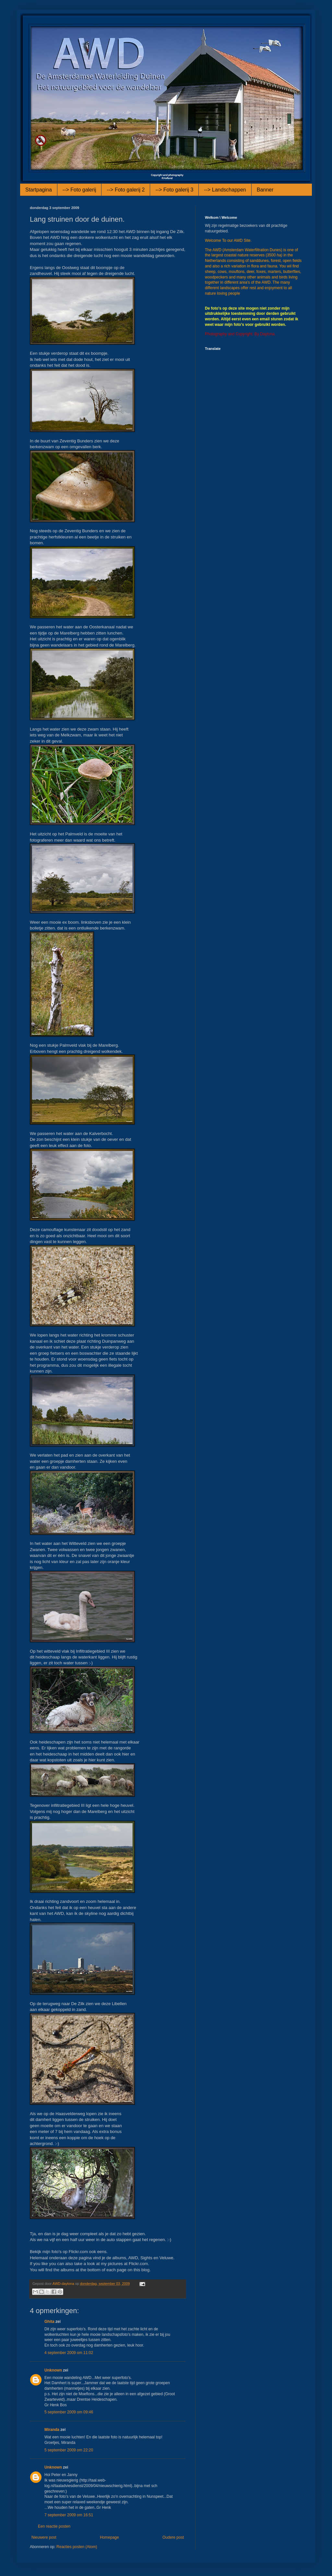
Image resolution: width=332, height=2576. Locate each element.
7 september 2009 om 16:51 (68, 2515)
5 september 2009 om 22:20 (68, 2450)
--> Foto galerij (79, 189)
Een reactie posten (54, 2526)
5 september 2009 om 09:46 (68, 2412)
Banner (265, 189)
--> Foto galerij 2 (126, 189)
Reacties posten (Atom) (76, 2547)
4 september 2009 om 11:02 (68, 2352)
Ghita (49, 2321)
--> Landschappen (225, 189)
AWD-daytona (64, 2284)
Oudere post (173, 2537)
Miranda (51, 2429)
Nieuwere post (43, 2537)
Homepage (109, 2537)
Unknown (53, 2370)
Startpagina (38, 189)
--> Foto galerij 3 (174, 189)
